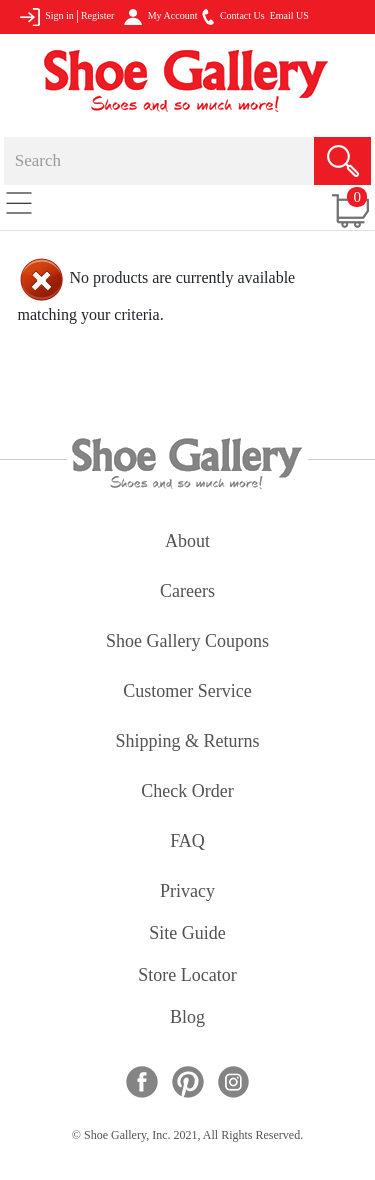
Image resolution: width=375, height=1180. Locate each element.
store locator (187, 976)
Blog (187, 1018)
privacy (187, 892)
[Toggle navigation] (19, 202)
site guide (187, 934)
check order (187, 792)
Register (97, 15)
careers (187, 592)
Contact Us (233, 17)
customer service (187, 692)
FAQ (187, 842)
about (187, 542)
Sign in (46, 17)
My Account (160, 17)
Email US (289, 15)
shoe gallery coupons (187, 642)
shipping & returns (187, 742)
